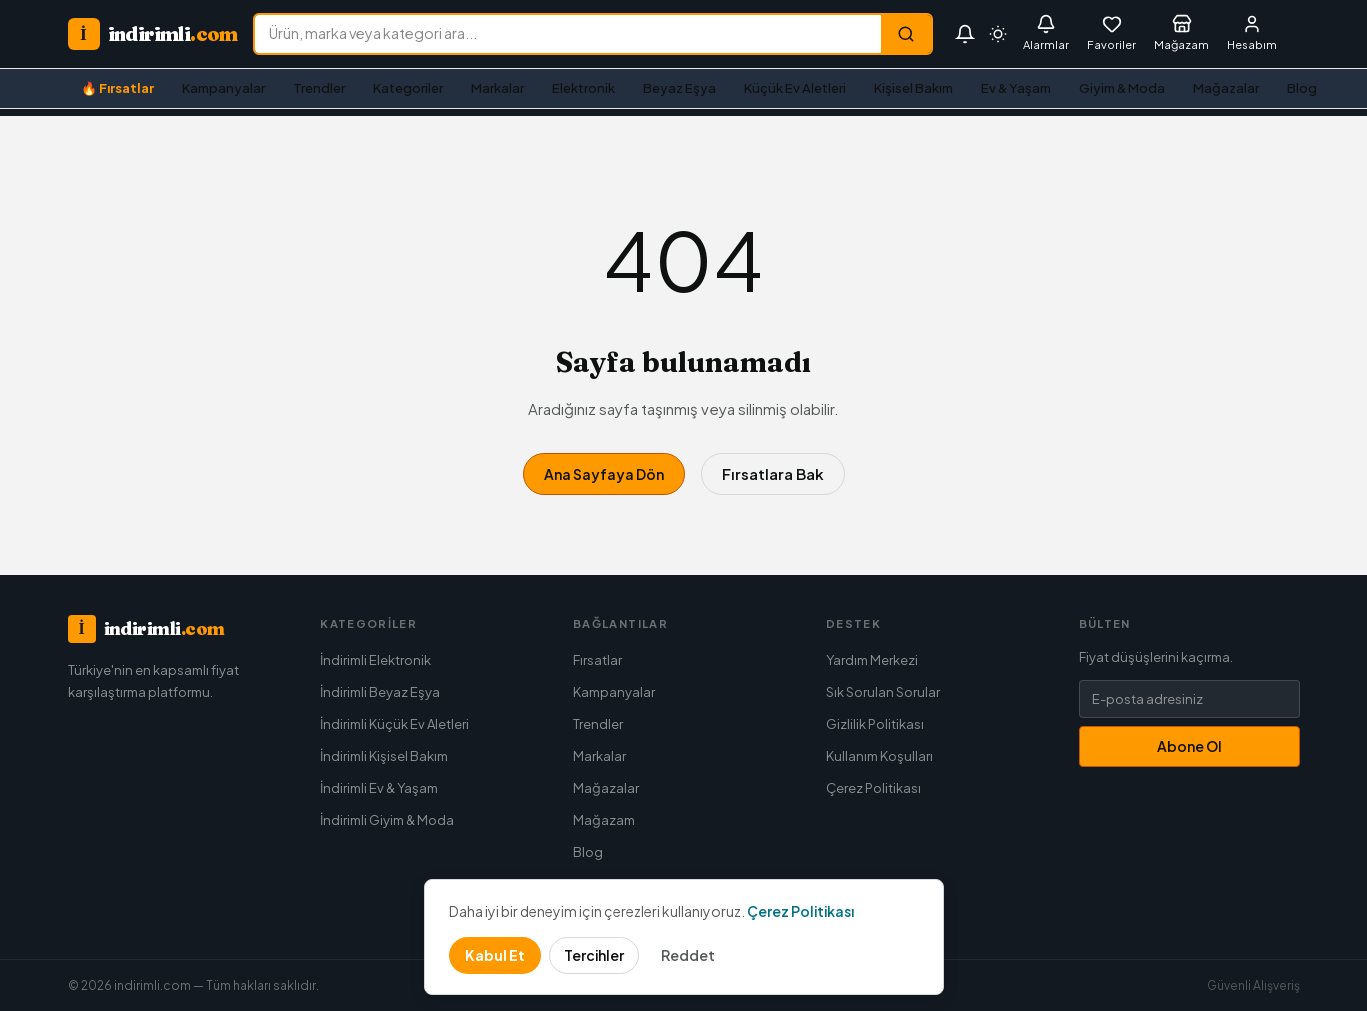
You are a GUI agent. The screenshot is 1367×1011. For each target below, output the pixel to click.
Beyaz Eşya (679, 88)
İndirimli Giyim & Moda (387, 820)
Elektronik (583, 88)
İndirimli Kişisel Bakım (384, 756)
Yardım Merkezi (872, 660)
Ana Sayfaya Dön (604, 474)
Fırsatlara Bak (773, 473)
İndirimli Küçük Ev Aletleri (394, 724)
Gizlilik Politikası (875, 724)
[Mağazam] (1181, 34)
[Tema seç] (998, 34)
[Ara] (906, 34)
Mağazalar (1226, 88)
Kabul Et (495, 955)
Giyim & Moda (1122, 88)
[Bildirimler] (965, 34)
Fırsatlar (597, 660)
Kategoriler (408, 88)
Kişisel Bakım (913, 88)
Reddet (688, 955)
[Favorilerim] (1111, 34)
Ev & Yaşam (1016, 88)
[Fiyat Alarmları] (1046, 34)
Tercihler (594, 955)
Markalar (497, 88)
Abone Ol (1189, 746)
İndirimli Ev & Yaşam (379, 788)
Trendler (319, 88)
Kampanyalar (223, 88)
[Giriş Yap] (1252, 34)
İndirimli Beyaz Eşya (380, 692)
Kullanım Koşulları (879, 756)
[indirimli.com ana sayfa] (153, 34)
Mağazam (604, 820)
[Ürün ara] (568, 34)
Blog (1302, 88)
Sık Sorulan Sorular (883, 692)
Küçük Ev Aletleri (795, 88)
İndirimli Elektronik (375, 660)
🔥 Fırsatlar (117, 88)
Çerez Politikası (873, 788)
